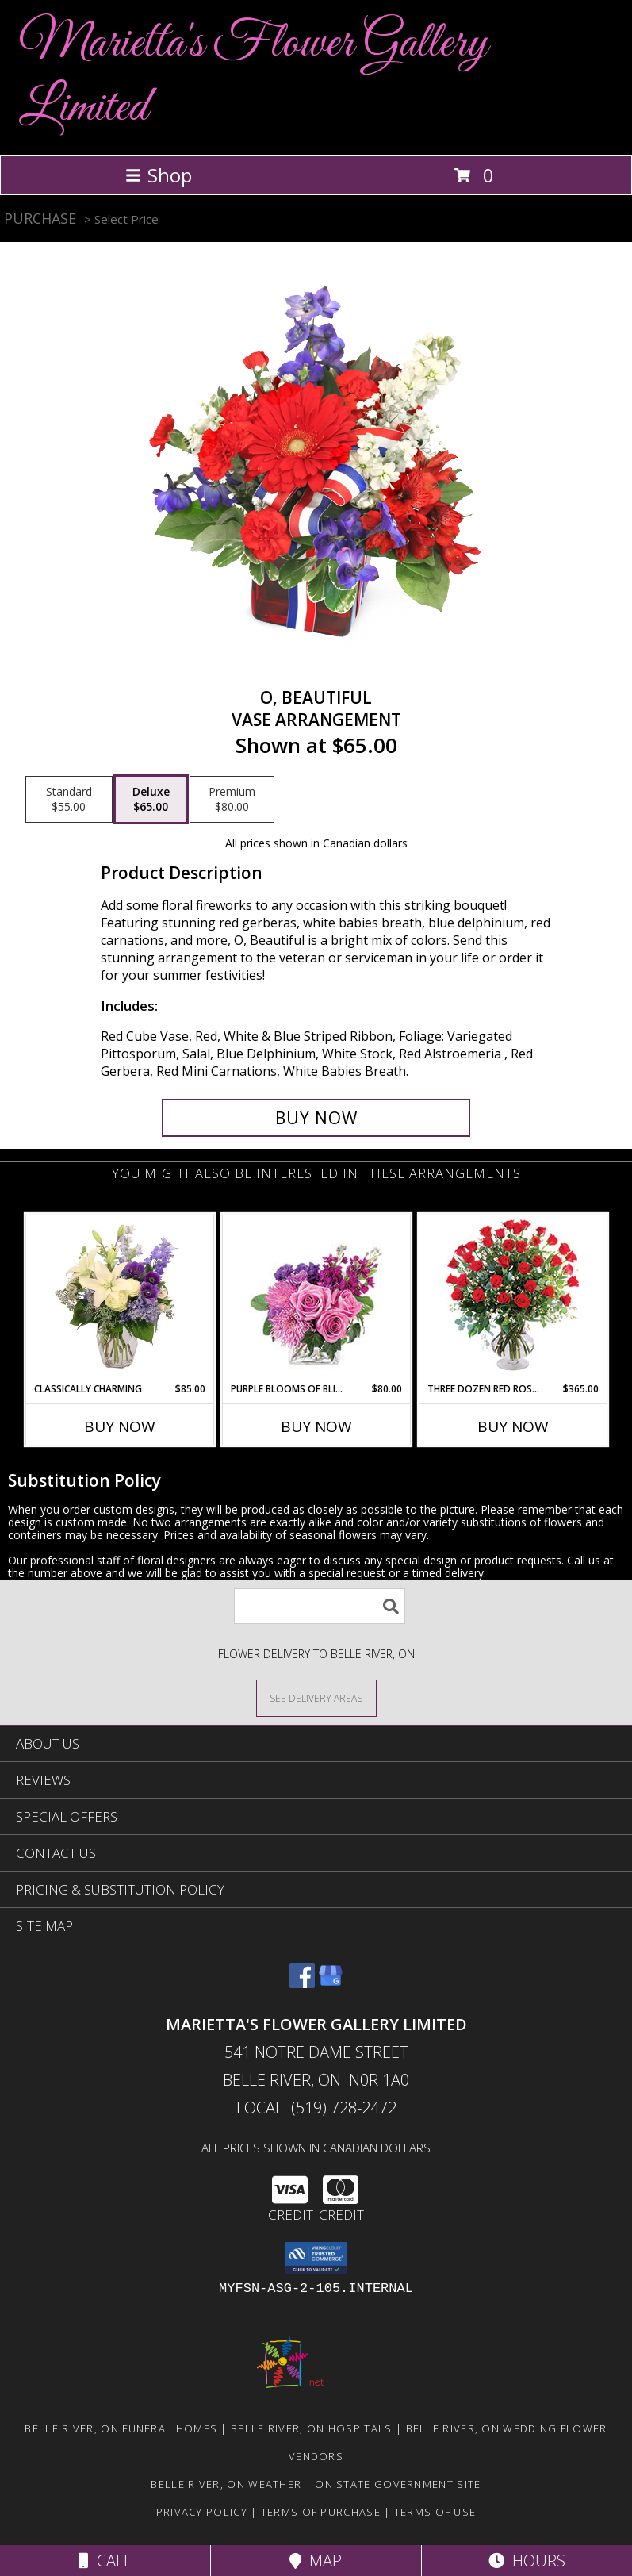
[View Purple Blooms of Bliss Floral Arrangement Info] (316, 1298)
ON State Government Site (398, 2484)
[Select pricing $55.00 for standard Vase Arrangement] (69, 800)
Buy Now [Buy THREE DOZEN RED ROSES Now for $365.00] (513, 1426)
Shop (158, 175)
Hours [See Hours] (526, 2560)
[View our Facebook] (302, 1983)
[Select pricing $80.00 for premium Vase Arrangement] (232, 800)
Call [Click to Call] (105, 2560)
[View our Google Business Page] (330, 1983)
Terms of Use (435, 2512)
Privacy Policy (201, 2512)
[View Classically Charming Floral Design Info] (119, 1298)
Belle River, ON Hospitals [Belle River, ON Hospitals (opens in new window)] (312, 2428)
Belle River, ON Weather (226, 2484)
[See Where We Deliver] (316, 1697)
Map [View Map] (315, 2560)
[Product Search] (319, 1606)
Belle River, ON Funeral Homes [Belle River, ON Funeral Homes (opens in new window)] (121, 2428)
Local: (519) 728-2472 (316, 2107)
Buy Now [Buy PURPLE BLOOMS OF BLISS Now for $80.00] (316, 1426)
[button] (316, 2258)
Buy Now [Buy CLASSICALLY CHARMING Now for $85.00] (119, 1426)
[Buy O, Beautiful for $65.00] (316, 1118)
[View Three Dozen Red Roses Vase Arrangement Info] (512, 1298)
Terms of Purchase (321, 2512)
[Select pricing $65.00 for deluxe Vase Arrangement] (151, 800)
